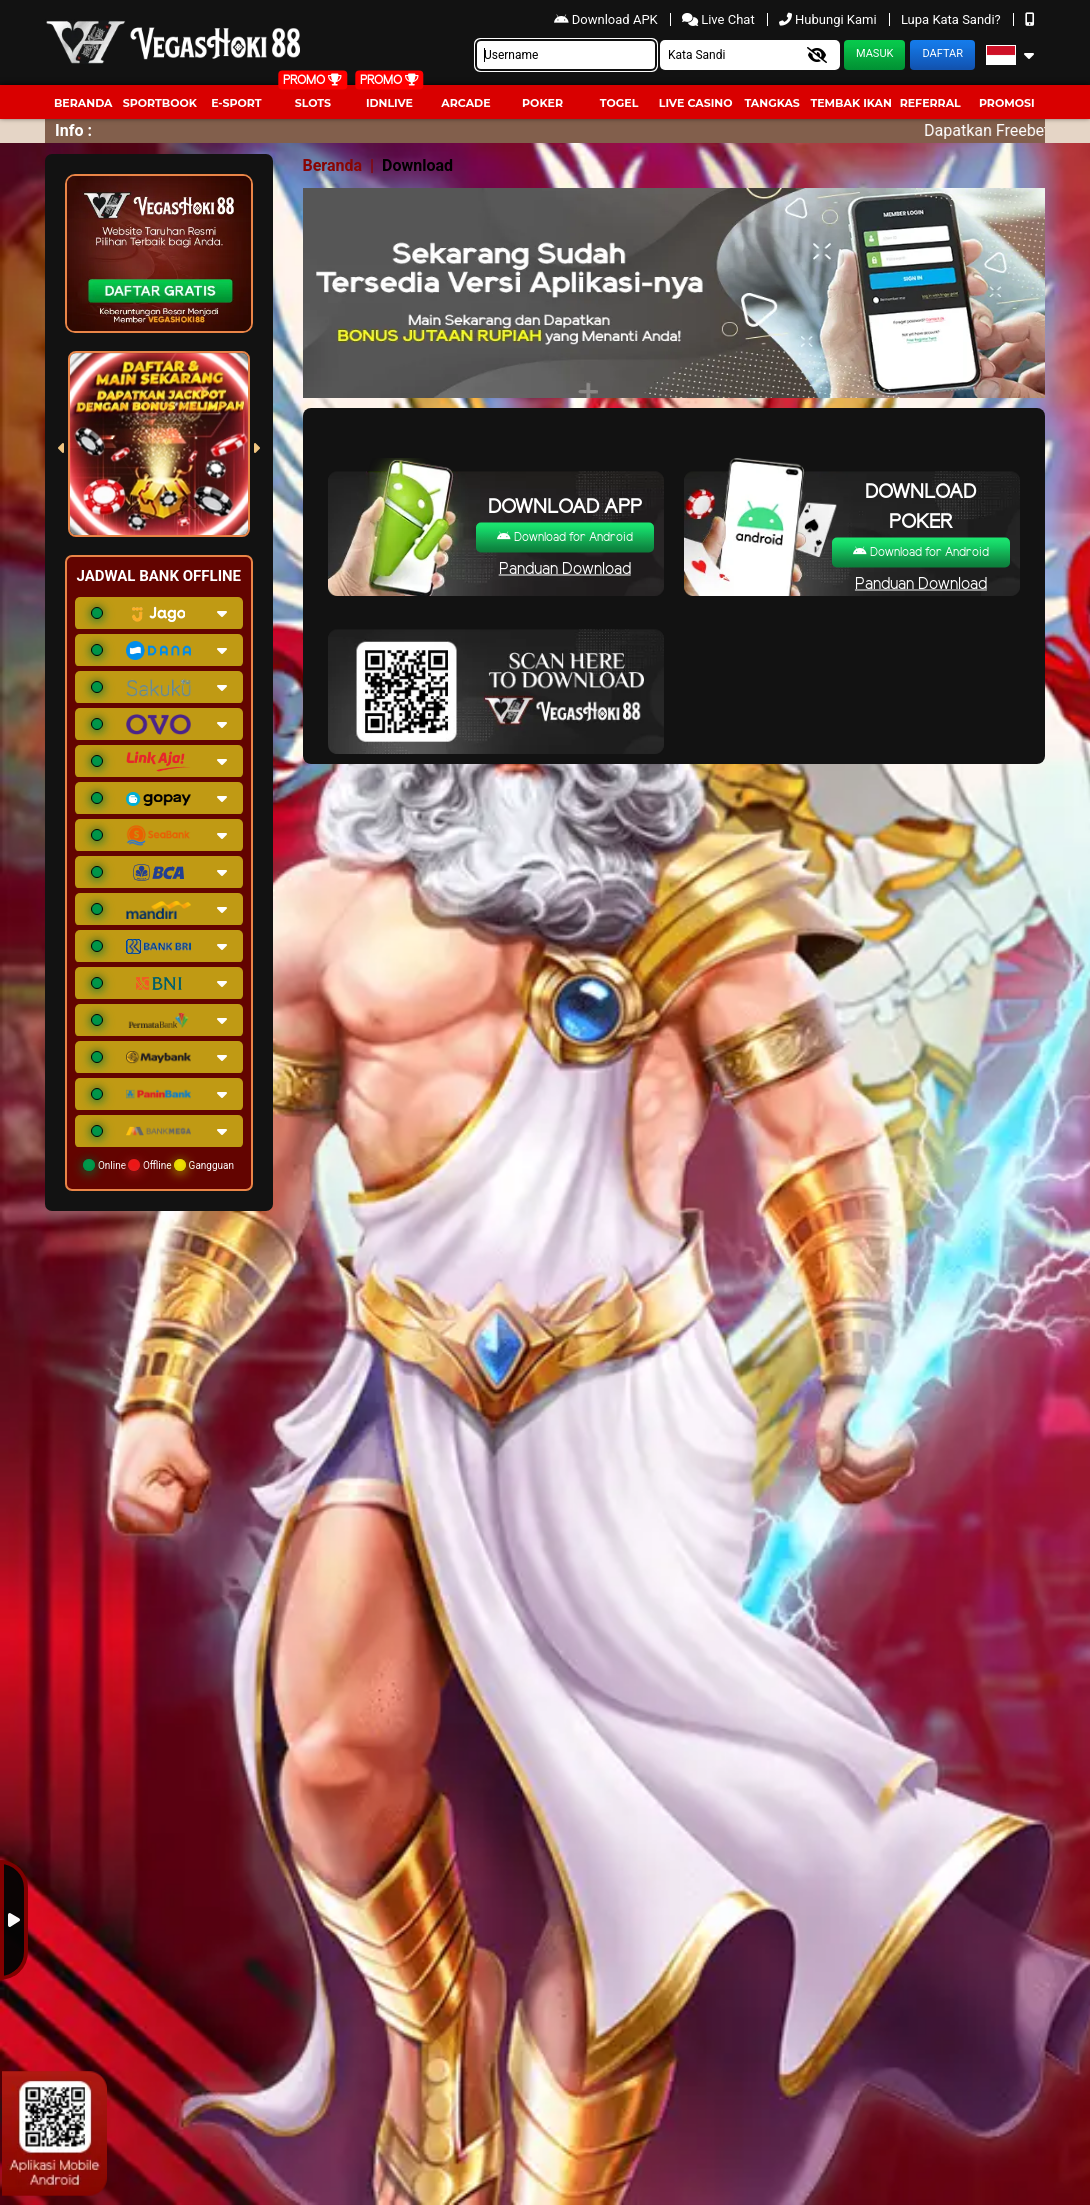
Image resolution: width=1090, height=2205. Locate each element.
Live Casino (696, 103)
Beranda (83, 103)
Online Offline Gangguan (158, 1165)
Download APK (607, 19)
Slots (313, 103)
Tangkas (771, 103)
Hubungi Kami (829, 19)
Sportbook (160, 103)
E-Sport (236, 103)
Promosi (1007, 103)
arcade (465, 103)
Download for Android (565, 537)
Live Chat (720, 19)
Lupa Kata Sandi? (952, 19)
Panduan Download (565, 569)
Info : (73, 130)
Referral (930, 103)
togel (619, 103)
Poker (542, 103)
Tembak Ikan (851, 103)
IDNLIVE (389, 103)
